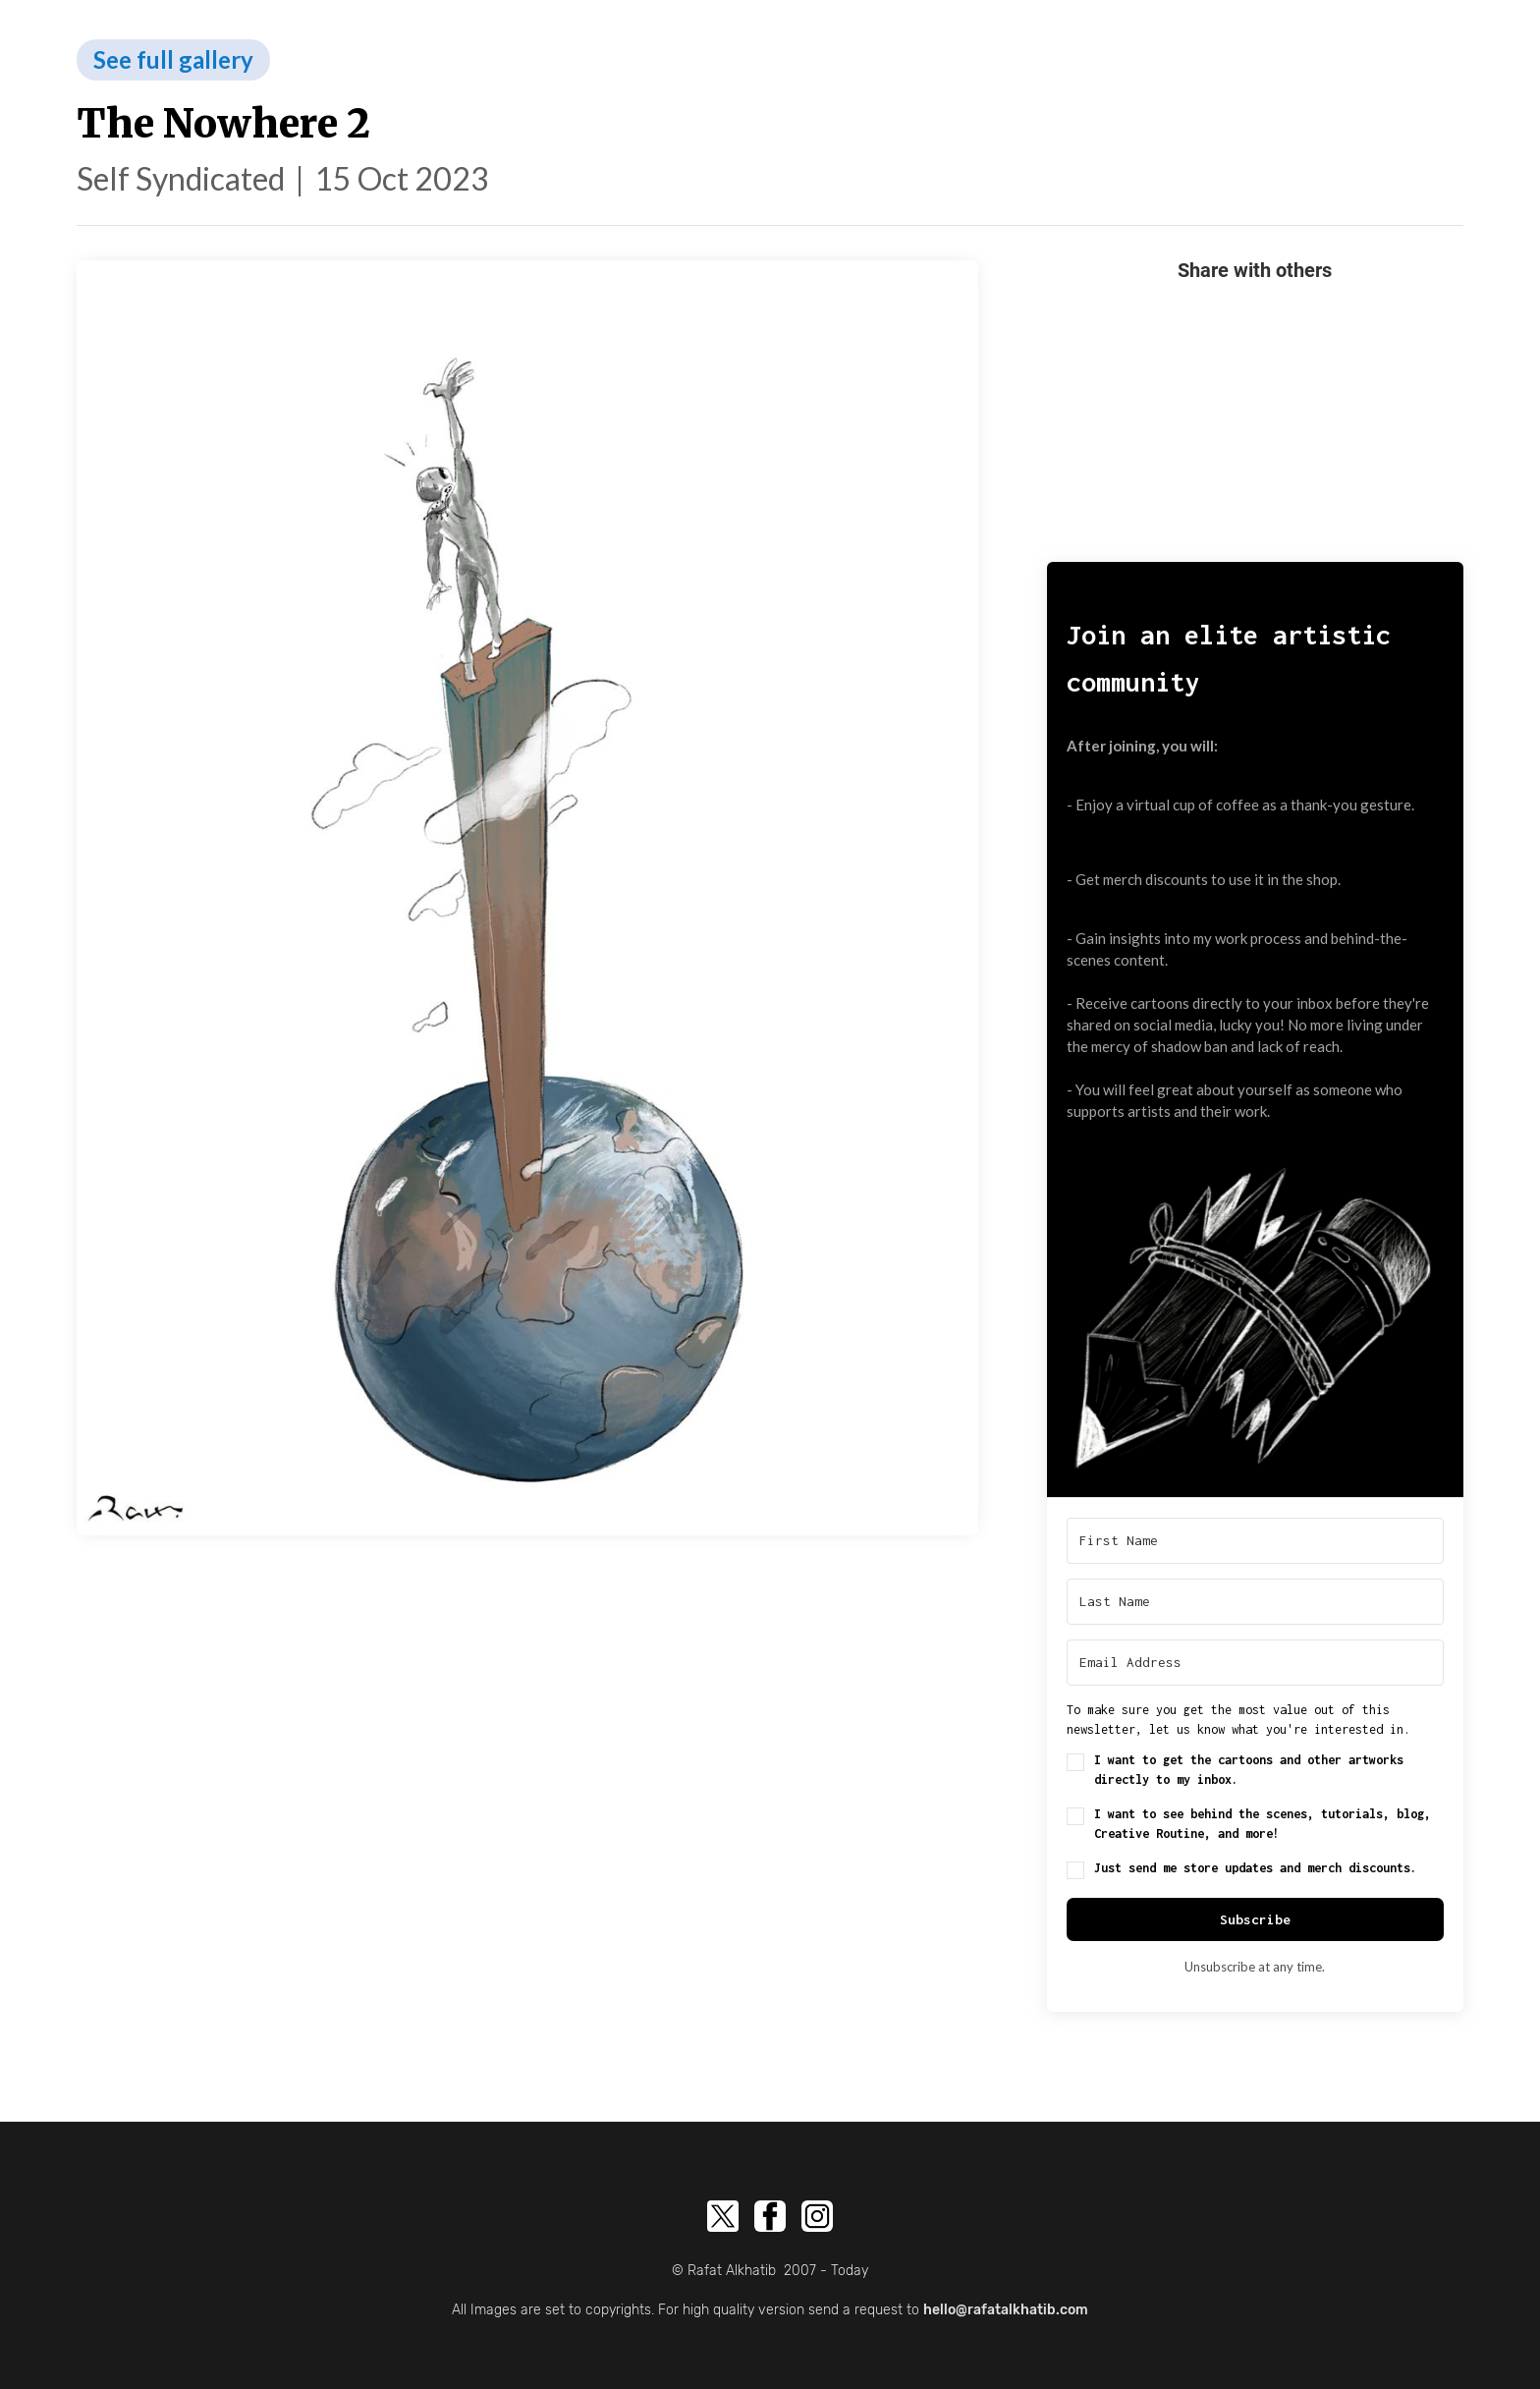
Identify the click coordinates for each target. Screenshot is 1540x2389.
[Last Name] (1255, 1602)
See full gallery (173, 59)
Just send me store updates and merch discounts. (1255, 1868)
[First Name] (1255, 1541)
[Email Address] (1255, 1662)
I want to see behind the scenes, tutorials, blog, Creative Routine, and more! (1262, 1823)
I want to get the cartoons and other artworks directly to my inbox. (1248, 1769)
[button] (1255, 1307)
